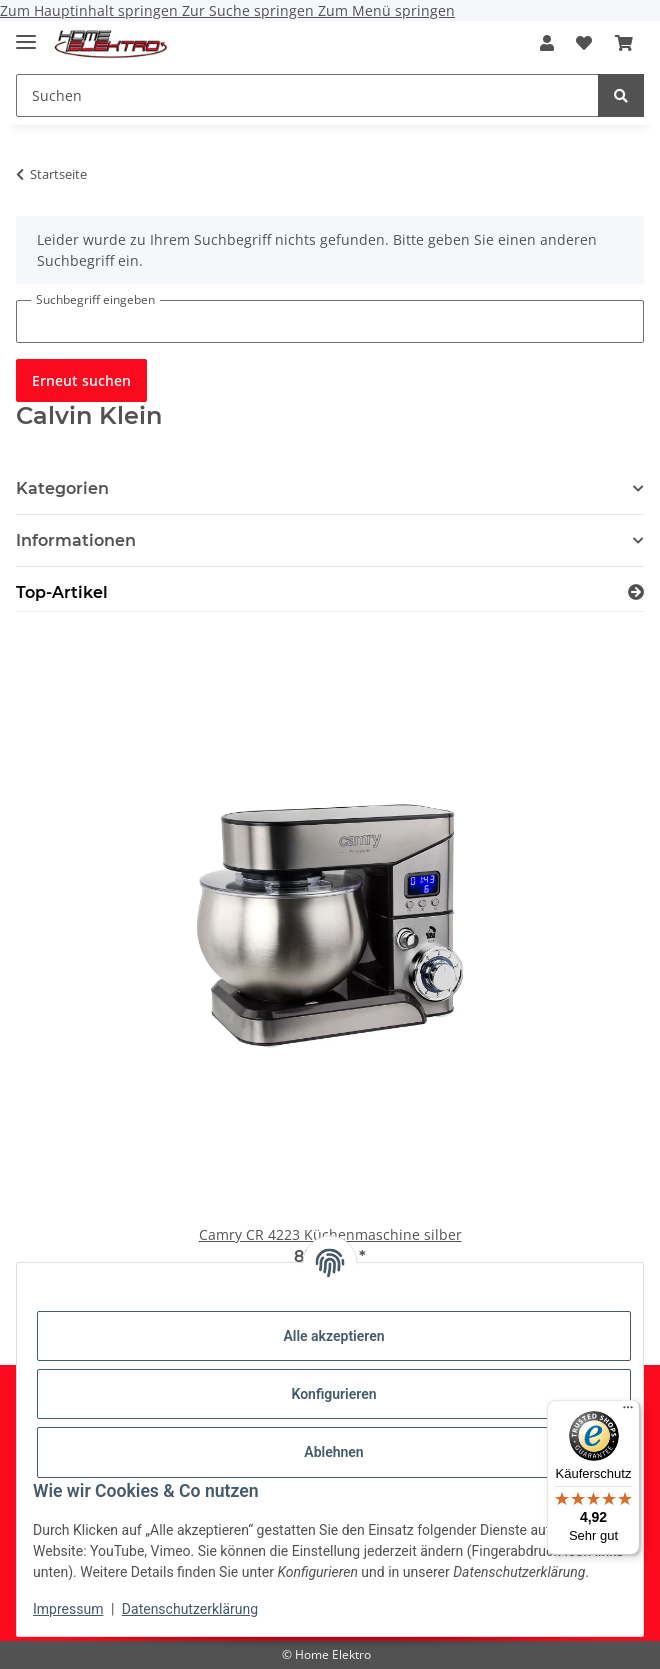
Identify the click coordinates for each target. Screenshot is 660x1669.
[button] (547, 43)
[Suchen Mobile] (307, 95)
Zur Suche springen (250, 10)
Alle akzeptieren (333, 1336)
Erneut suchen (81, 380)
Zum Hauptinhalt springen (91, 10)
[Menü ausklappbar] (26, 33)
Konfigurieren (333, 1394)
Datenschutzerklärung (190, 1609)
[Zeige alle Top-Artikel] (636, 592)
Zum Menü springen (386, 10)
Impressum (68, 1609)
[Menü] (628, 1412)
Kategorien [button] (62, 488)
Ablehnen (333, 1452)
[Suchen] (621, 95)
